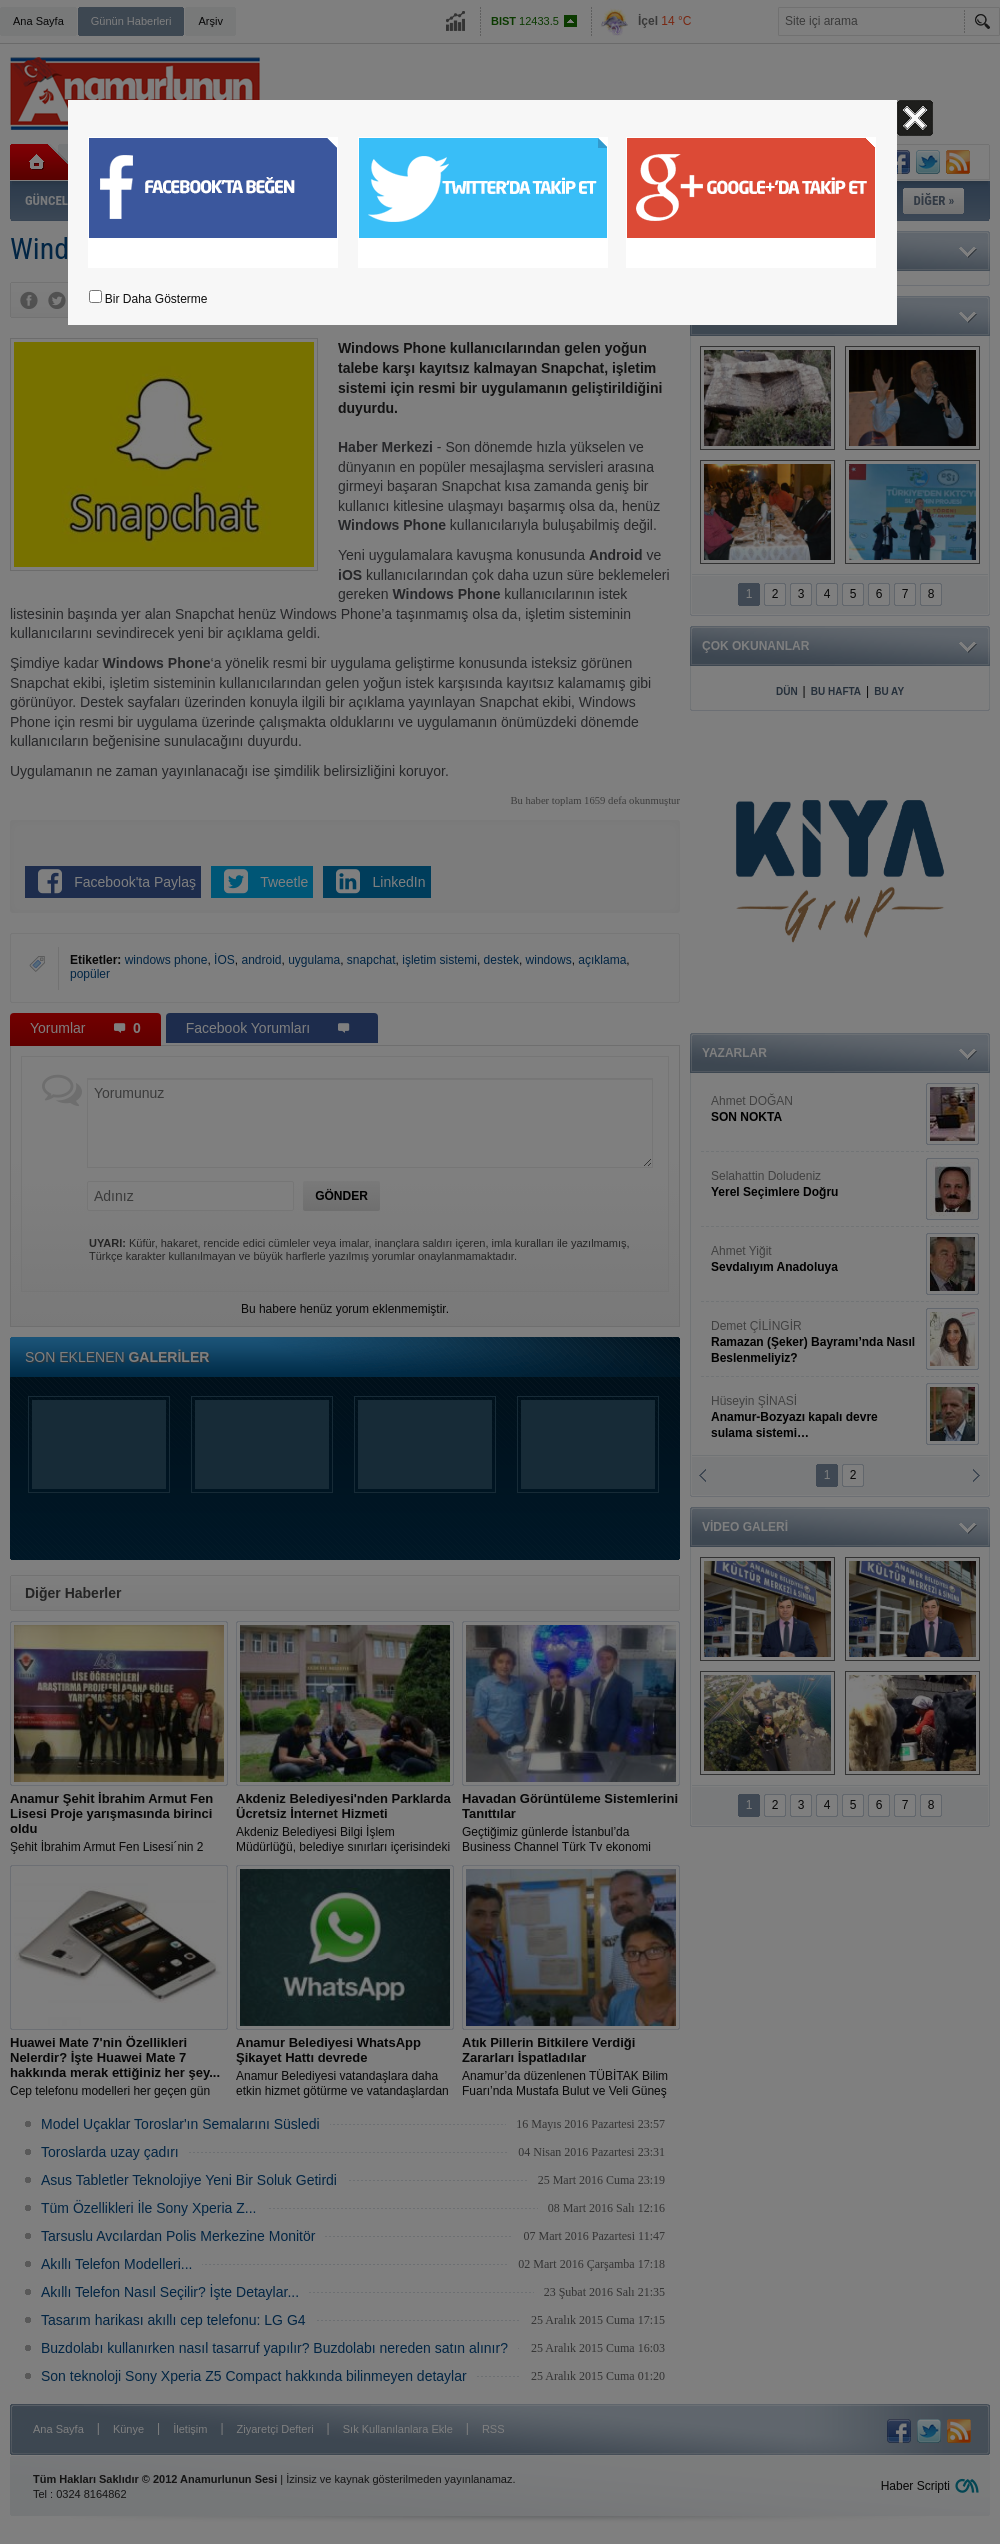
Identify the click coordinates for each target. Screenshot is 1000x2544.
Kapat (915, 118)
